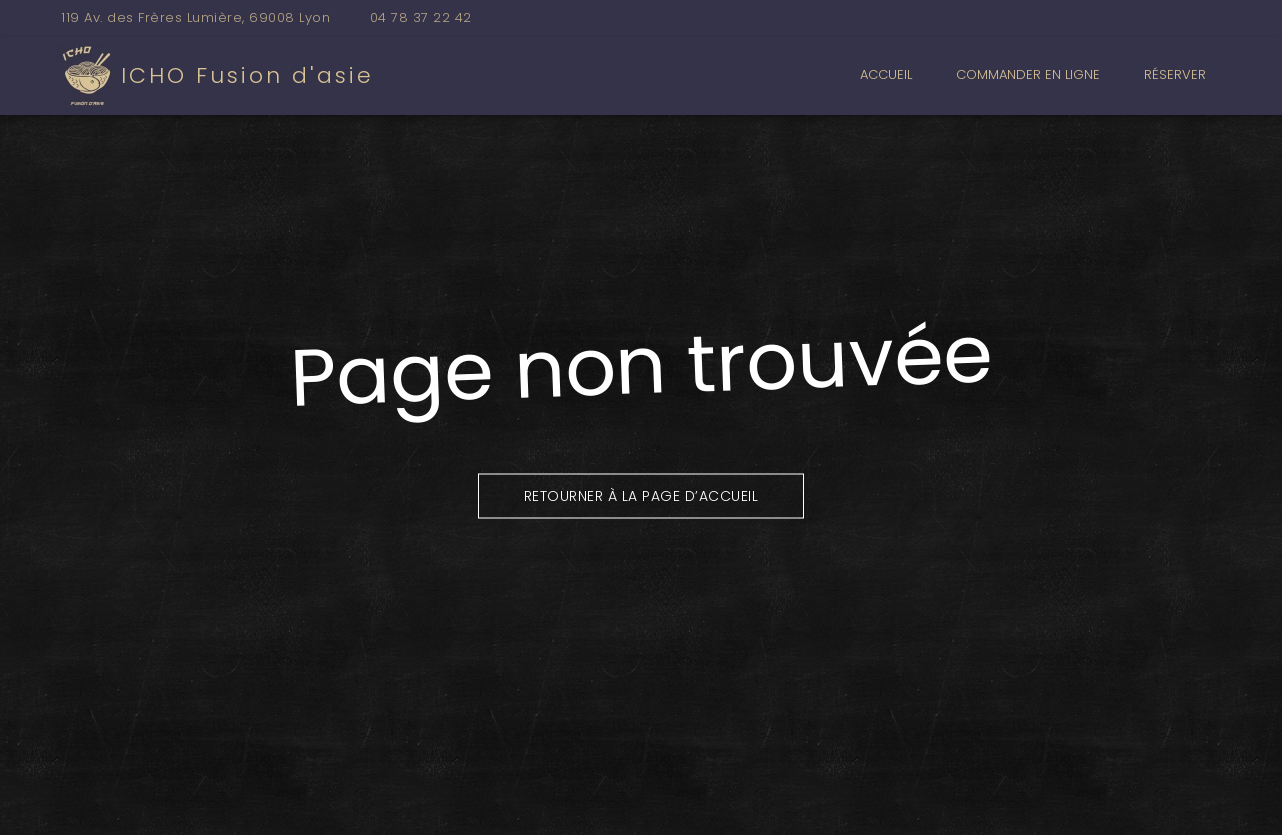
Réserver (1175, 74)
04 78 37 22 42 (421, 17)
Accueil (886, 74)
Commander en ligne (1028, 74)
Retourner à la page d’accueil (641, 495)
